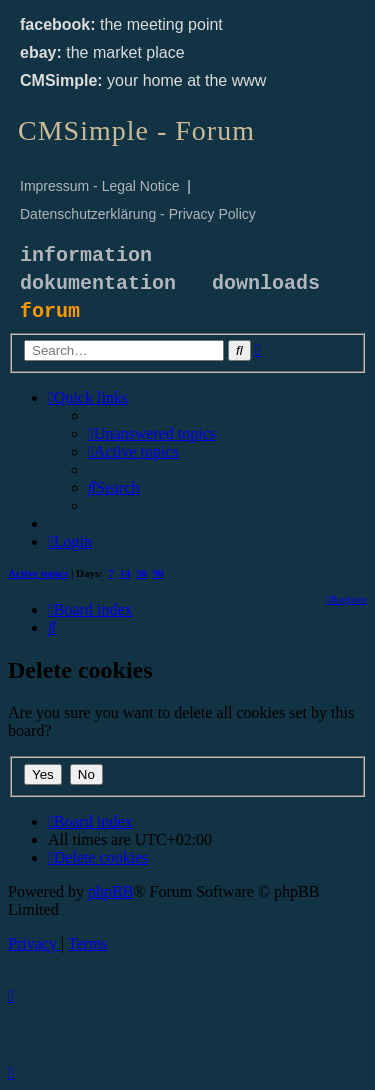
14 (125, 573)
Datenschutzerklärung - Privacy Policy (138, 214)
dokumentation (98, 283)
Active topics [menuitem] (38, 573)
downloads (266, 283)
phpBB (110, 891)
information (86, 255)
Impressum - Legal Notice (100, 186)
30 (141, 573)
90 (158, 573)
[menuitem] (152, 433)
